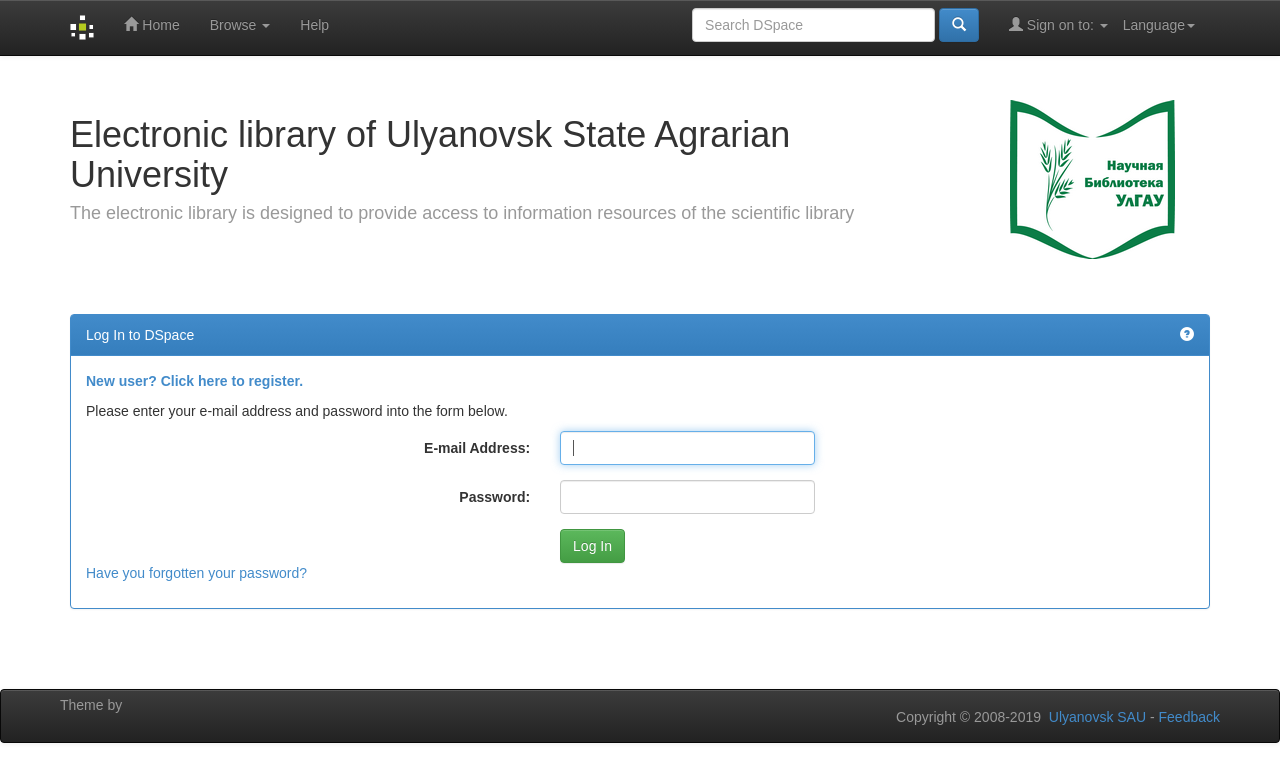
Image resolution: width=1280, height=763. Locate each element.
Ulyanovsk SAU (1097, 717)
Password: (494, 497)
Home (151, 24)
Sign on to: (1058, 24)
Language (1159, 25)
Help (314, 25)
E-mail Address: (477, 448)
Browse (240, 25)
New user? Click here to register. (194, 381)
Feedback (1189, 717)
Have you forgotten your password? (196, 573)
